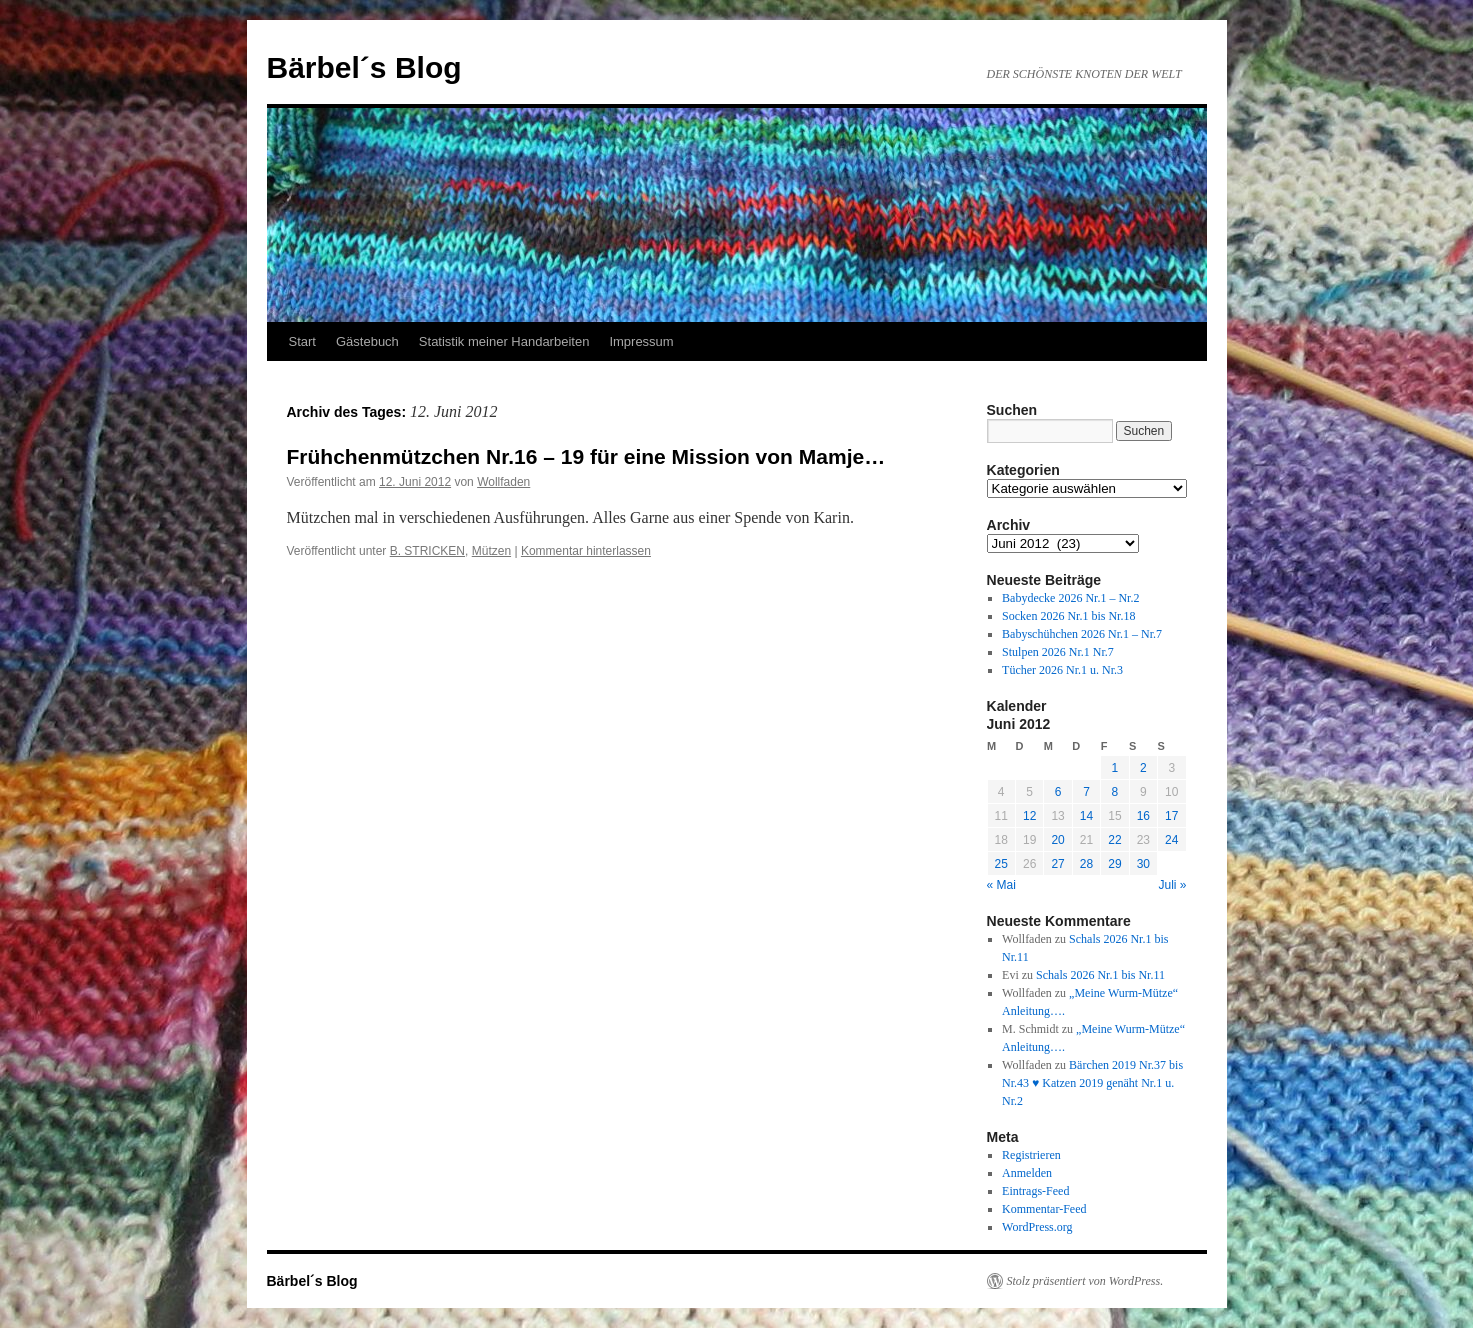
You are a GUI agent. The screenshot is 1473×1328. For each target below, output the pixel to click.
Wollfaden (503, 482)
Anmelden (1027, 1173)
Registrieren (1031, 1155)
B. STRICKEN (427, 551)
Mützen (491, 551)
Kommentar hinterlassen (586, 551)
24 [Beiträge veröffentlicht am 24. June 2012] (1171, 840)
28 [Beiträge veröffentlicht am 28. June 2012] (1086, 864)
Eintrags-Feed (1035, 1191)
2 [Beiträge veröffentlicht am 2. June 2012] (1143, 768)
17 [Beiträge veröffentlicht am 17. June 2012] (1171, 816)
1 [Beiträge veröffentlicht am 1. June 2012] (1115, 768)
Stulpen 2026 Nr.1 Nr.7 (1058, 652)
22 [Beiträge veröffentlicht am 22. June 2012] (1114, 840)
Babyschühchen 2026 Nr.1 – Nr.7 (1082, 634)
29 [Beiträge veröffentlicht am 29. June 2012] (1114, 864)
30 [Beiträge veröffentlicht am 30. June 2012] (1143, 864)
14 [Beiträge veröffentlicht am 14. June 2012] (1086, 816)
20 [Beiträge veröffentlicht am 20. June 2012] (1057, 840)
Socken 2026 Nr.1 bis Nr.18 (1068, 616)
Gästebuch (367, 341)
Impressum (641, 341)
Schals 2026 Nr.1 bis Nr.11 (1100, 975)
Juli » (1172, 885)
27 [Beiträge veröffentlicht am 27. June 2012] (1057, 864)
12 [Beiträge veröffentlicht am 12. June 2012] (1029, 816)
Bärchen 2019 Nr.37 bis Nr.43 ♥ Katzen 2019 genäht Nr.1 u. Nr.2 (1092, 1083)
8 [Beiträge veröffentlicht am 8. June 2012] (1115, 792)
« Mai (1001, 885)
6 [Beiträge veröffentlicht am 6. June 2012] (1058, 792)
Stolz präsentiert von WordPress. (1085, 1281)
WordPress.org (1037, 1227)
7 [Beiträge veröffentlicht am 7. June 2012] (1086, 792)
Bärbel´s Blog (364, 67)
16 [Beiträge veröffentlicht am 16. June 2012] (1143, 816)
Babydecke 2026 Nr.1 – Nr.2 (1070, 598)
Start (302, 341)
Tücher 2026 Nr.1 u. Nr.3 (1062, 670)
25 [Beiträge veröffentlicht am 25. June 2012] (1001, 864)
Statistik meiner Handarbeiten (504, 341)
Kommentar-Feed (1044, 1209)
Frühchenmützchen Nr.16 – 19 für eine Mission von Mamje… (586, 456)
